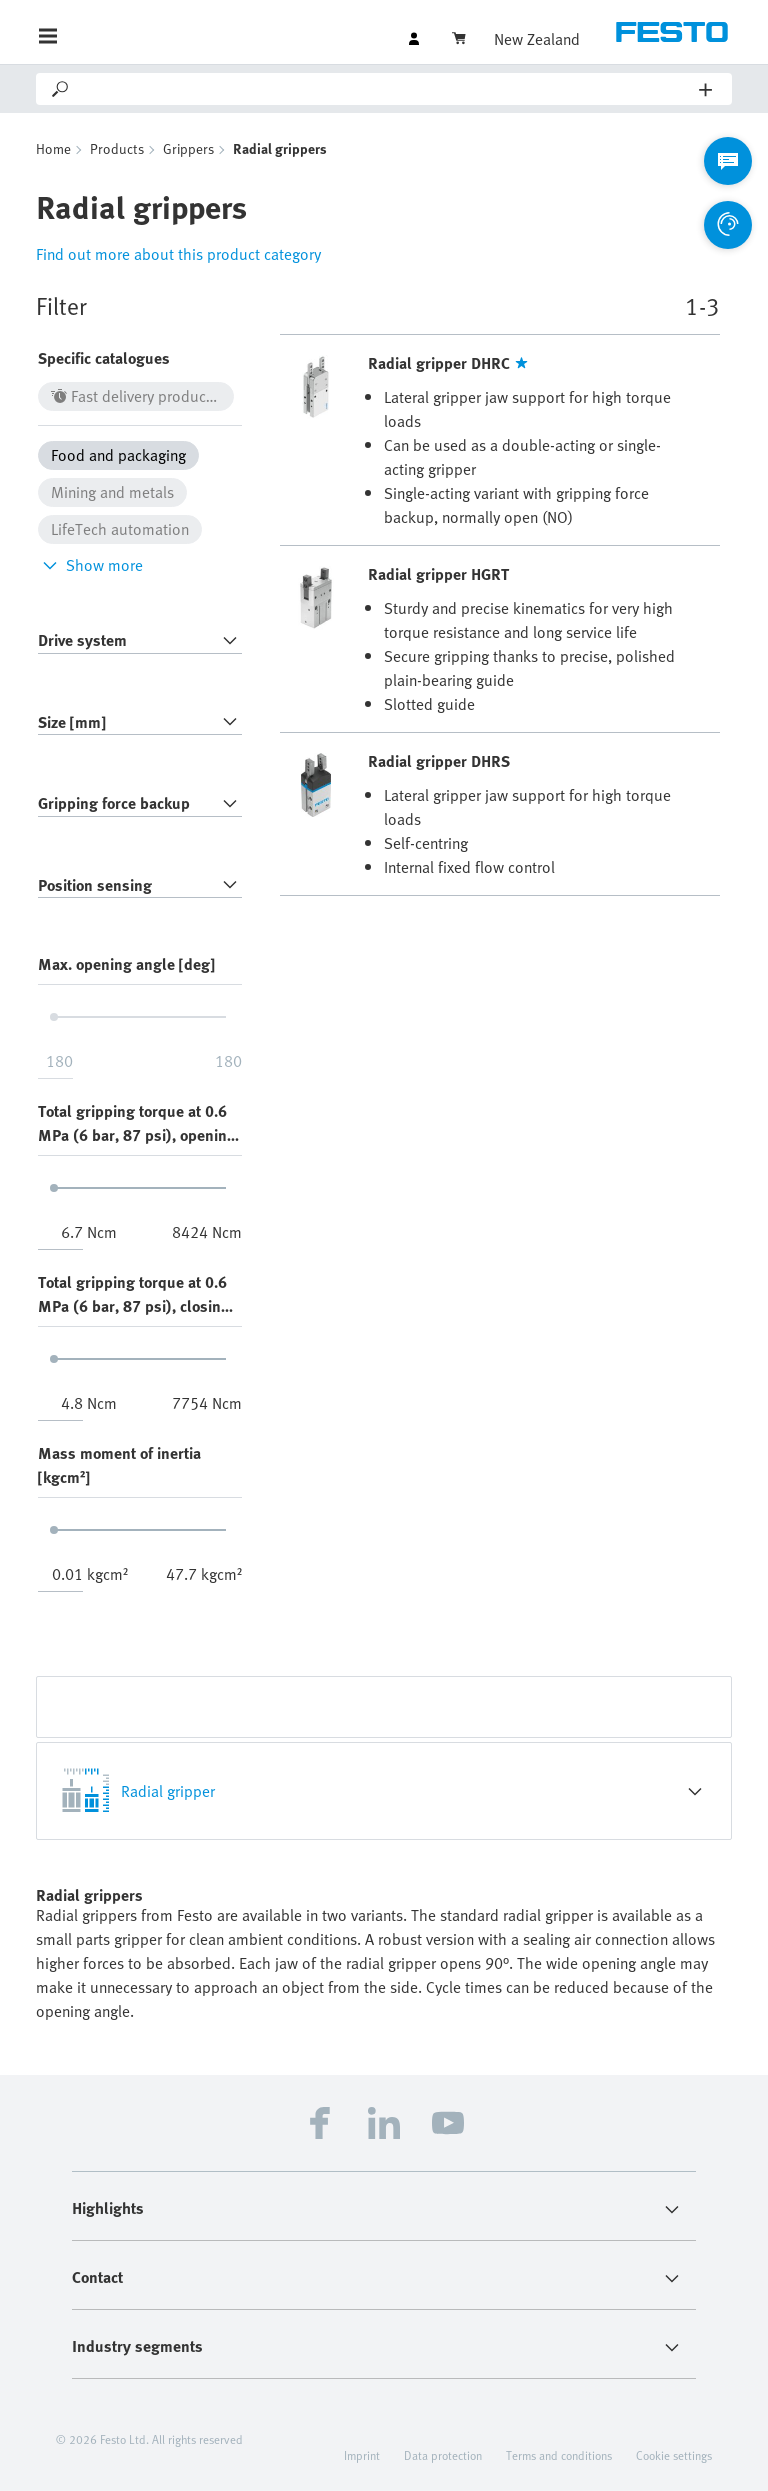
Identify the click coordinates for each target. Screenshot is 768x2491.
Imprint (362, 2455)
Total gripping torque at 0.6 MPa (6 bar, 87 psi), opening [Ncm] (137, 1123)
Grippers (188, 148)
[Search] (385, 89)
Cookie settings (674, 2455)
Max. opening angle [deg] (126, 964)
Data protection (443, 2455)
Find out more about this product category (178, 254)
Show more (90, 565)
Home (53, 148)
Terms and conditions (559, 2455)
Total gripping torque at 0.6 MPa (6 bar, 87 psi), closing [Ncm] (134, 1294)
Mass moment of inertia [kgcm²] (119, 1465)
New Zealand (537, 39)
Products (117, 148)
